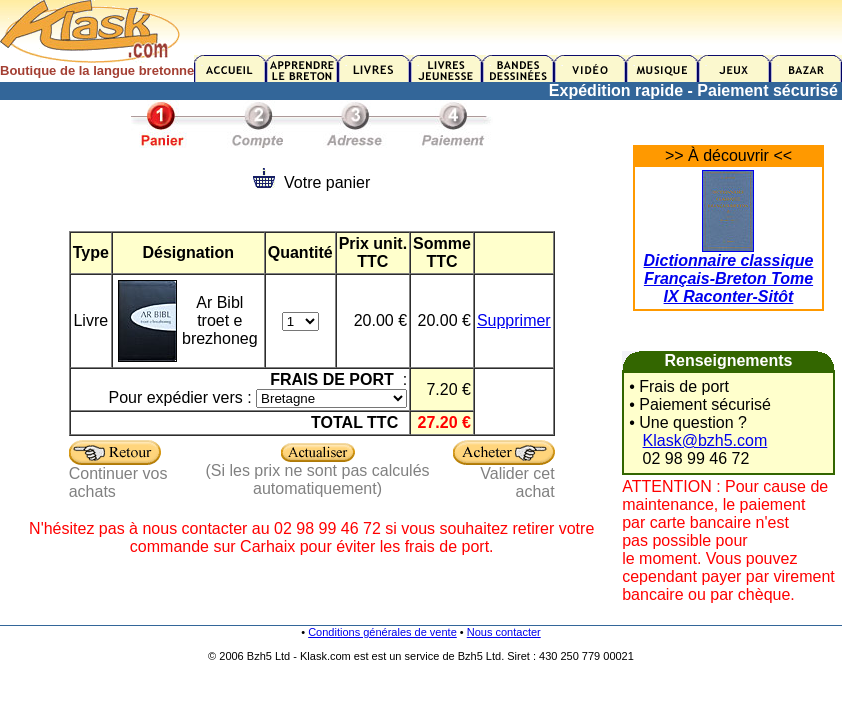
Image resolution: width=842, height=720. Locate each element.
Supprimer (514, 320)
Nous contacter (504, 632)
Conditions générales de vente (382, 632)
